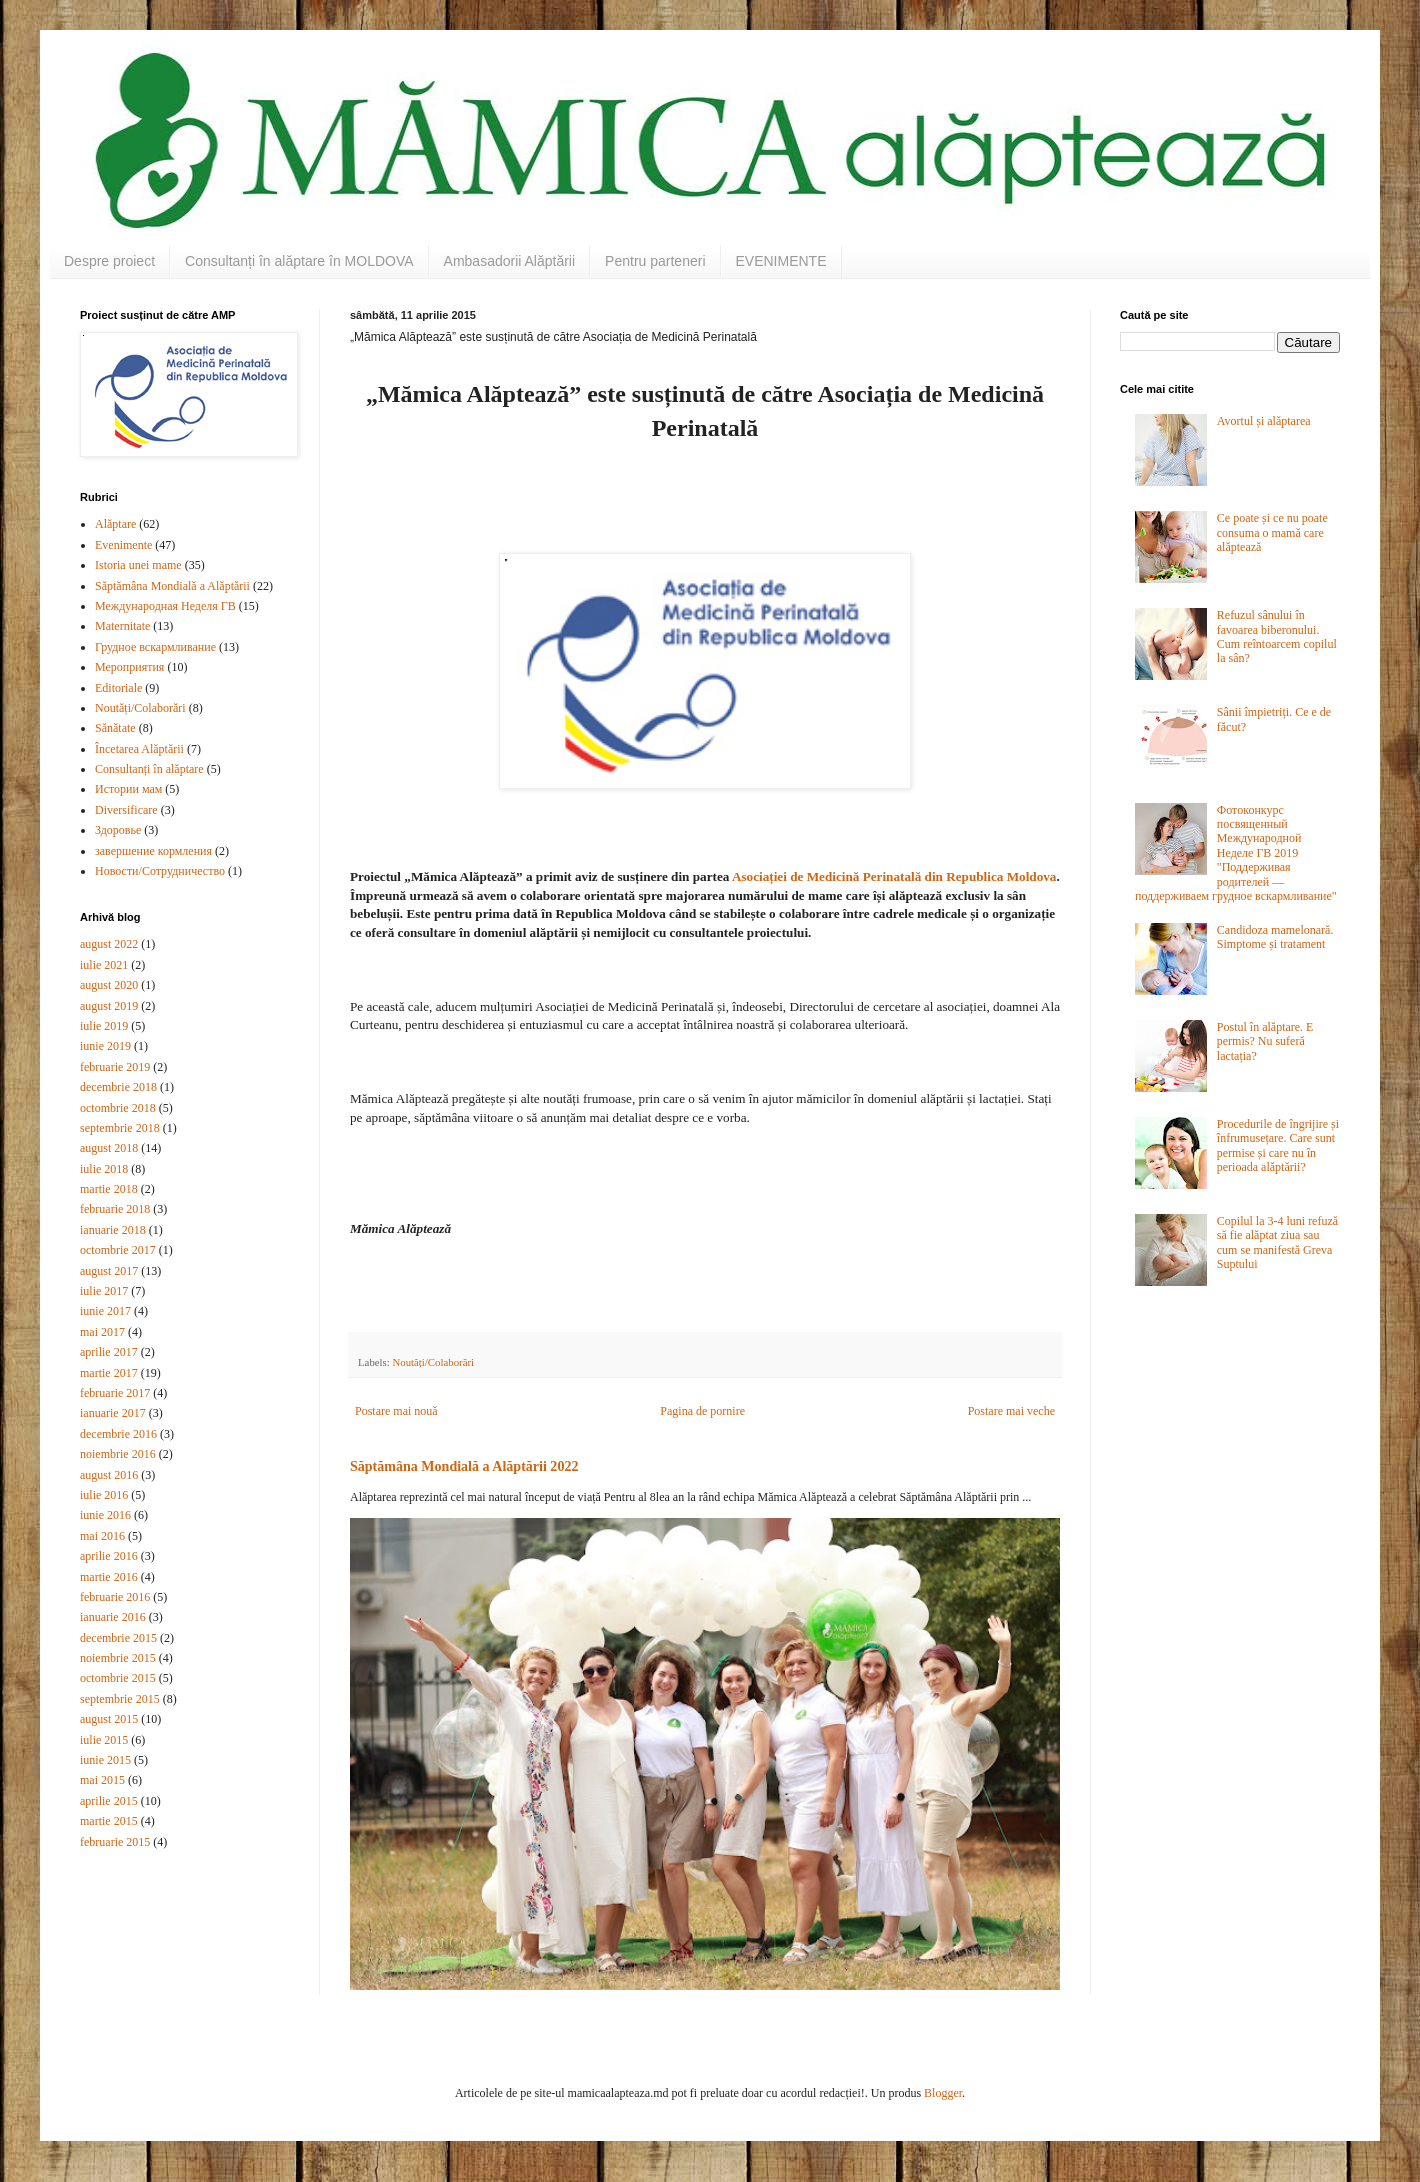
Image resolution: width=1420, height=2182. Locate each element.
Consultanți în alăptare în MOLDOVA (299, 261)
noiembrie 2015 (118, 1658)
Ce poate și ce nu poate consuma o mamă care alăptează (1272, 532)
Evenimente (123, 545)
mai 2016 (102, 1536)
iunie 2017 (105, 1311)
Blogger (943, 2093)
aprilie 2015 (109, 1801)
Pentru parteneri (655, 261)
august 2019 (109, 1006)
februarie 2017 (115, 1393)
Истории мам (128, 789)
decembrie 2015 (118, 1638)
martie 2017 (109, 1373)
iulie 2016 (104, 1495)
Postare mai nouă (396, 1411)
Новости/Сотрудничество (160, 871)
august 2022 (109, 944)
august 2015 (109, 1719)
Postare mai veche (1011, 1411)
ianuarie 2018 (113, 1230)
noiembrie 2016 (118, 1454)
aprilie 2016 (109, 1556)
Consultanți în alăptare (149, 769)
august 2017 (109, 1271)
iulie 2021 (104, 965)
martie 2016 (109, 1577)
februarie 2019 (115, 1067)
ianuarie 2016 (113, 1617)
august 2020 (109, 985)
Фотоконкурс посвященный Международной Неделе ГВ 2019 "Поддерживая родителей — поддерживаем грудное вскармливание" (1236, 853)
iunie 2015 (105, 1760)
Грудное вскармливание (155, 647)
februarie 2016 (115, 1597)
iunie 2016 (105, 1515)
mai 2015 (102, 1780)
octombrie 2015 (118, 1678)
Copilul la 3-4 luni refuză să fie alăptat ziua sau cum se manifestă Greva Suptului (1277, 1242)
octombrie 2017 (118, 1250)
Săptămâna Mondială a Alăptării (172, 586)
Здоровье (118, 830)
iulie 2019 (104, 1026)
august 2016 (109, 1475)
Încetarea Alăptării (139, 749)
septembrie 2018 (120, 1128)
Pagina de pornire (702, 1411)
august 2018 (109, 1148)
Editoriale (118, 688)
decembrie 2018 (118, 1087)
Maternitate (122, 626)
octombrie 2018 (118, 1108)
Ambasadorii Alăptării (510, 261)
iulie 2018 (104, 1169)
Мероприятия (129, 667)
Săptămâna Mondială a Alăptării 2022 (464, 1466)
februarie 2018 (115, 1209)
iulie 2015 (104, 1740)
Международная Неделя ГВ (165, 606)
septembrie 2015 (120, 1699)
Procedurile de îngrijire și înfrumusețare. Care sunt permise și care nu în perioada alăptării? (1278, 1145)
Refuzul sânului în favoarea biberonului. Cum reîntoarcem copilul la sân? (1277, 636)
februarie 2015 (115, 1842)
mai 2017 (102, 1332)
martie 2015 (109, 1821)
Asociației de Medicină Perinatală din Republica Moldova (892, 876)
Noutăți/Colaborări (433, 1362)
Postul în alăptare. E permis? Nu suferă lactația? (1265, 1041)
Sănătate (115, 728)
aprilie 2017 (109, 1352)
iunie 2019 (105, 1046)
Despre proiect (109, 261)
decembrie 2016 (118, 1434)
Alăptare (115, 524)
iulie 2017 (104, 1291)
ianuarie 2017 (113, 1413)
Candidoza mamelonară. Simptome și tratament (1275, 937)
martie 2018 (109, 1189)
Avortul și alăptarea (1264, 421)
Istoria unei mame (138, 565)
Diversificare (126, 810)
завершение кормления (153, 851)
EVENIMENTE (781, 261)
